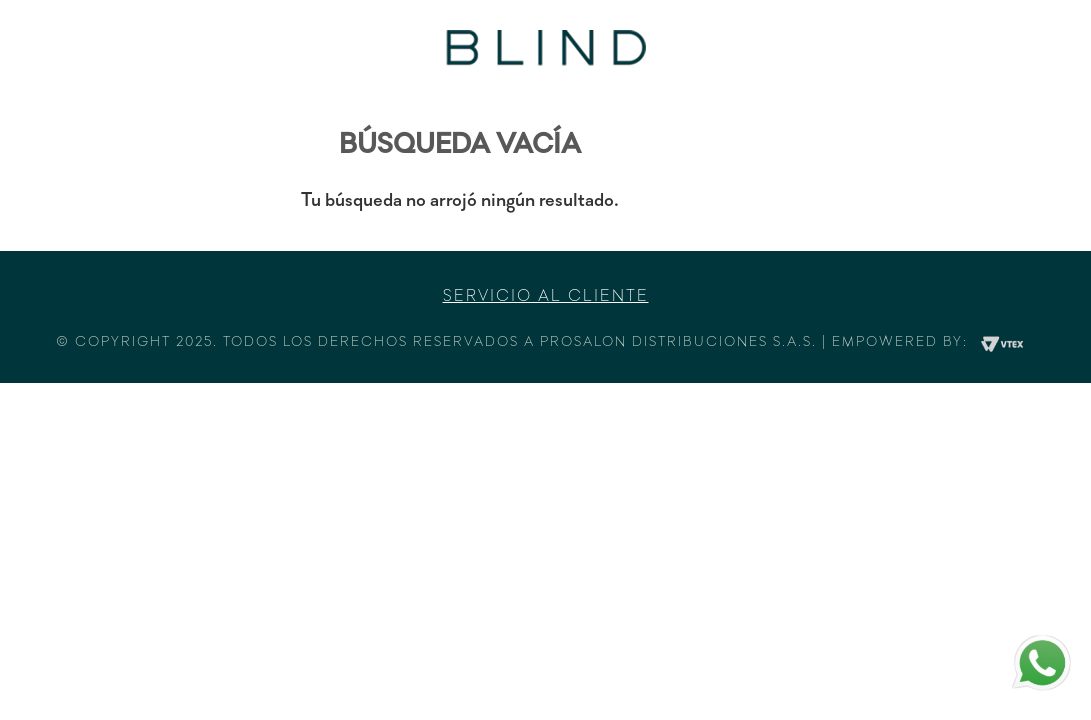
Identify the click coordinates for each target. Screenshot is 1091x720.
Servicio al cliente (546, 297)
